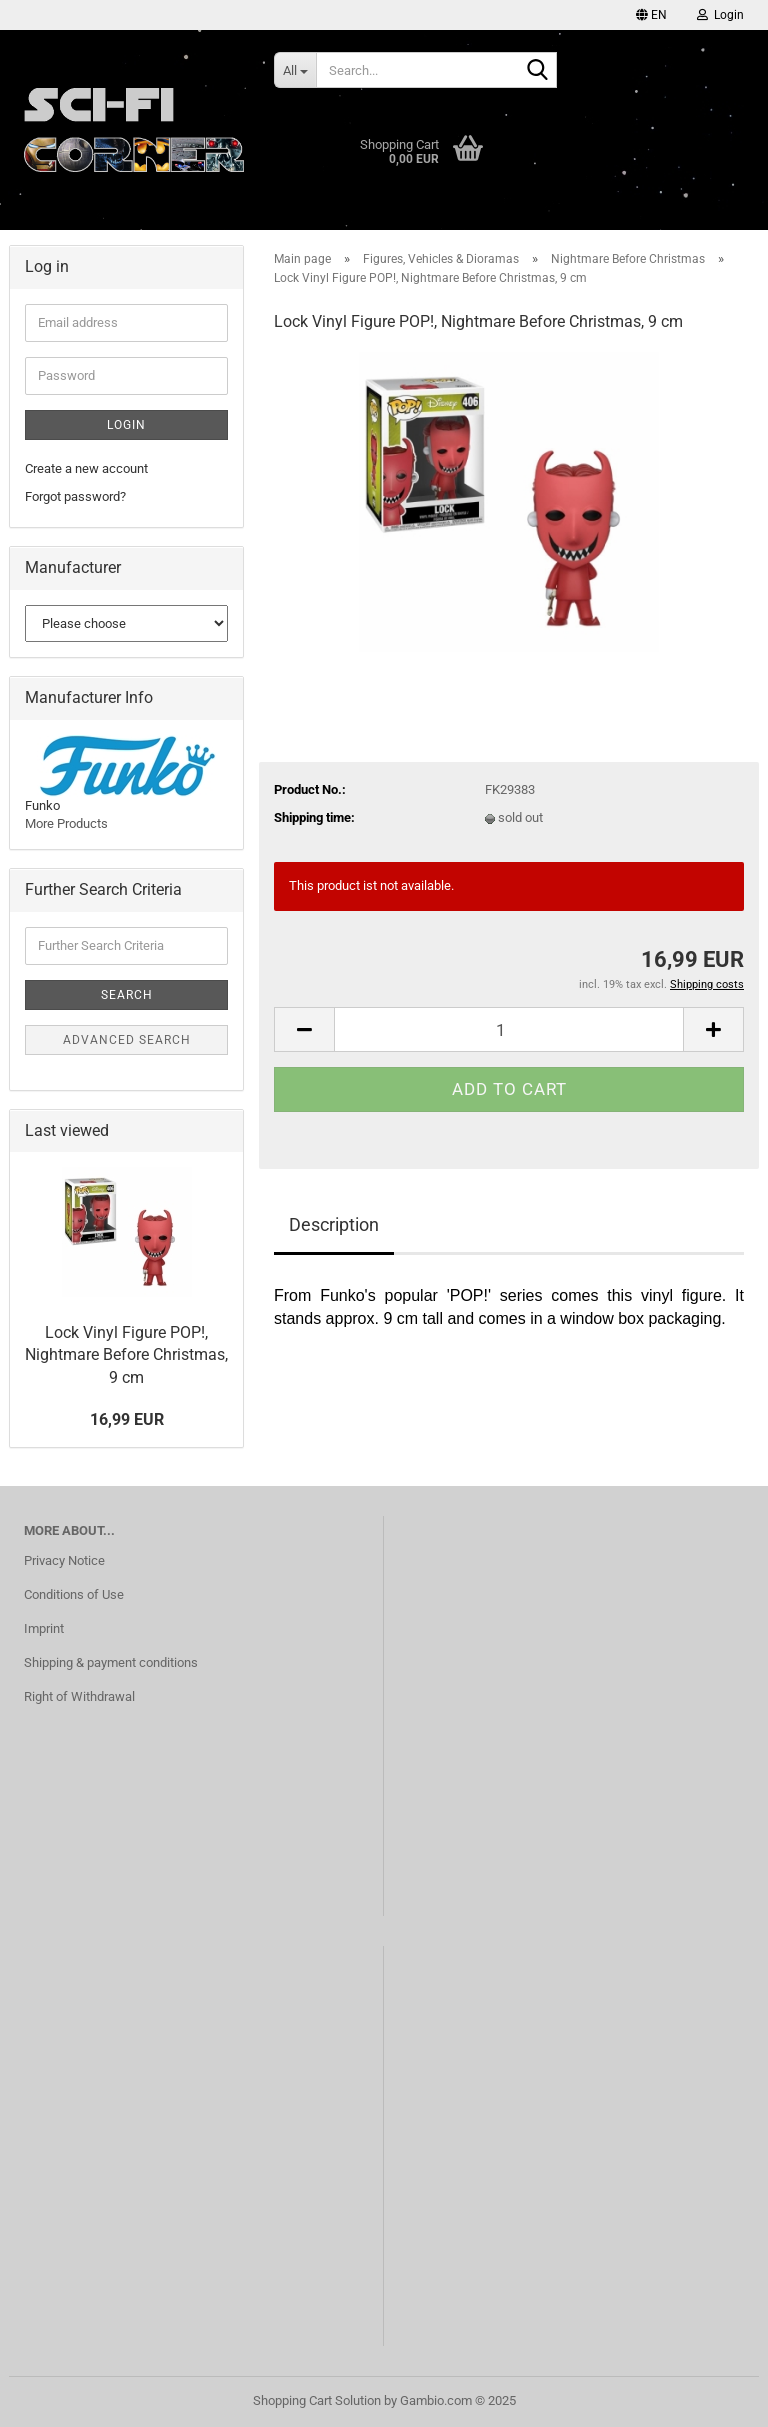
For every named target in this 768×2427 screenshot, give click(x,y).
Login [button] (720, 15)
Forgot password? (75, 496)
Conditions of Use (74, 1594)
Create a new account (86, 468)
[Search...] (295, 70)
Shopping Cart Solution (317, 2400)
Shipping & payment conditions (111, 1662)
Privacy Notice (64, 1560)
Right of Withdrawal (79, 1696)
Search (127, 995)
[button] (651, 15)
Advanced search (127, 1040)
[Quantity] (509, 1029)
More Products (66, 823)
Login (126, 425)
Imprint (44, 1628)
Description (334, 1224)
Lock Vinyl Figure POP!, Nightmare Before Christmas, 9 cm (126, 1355)
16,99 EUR (127, 1419)
